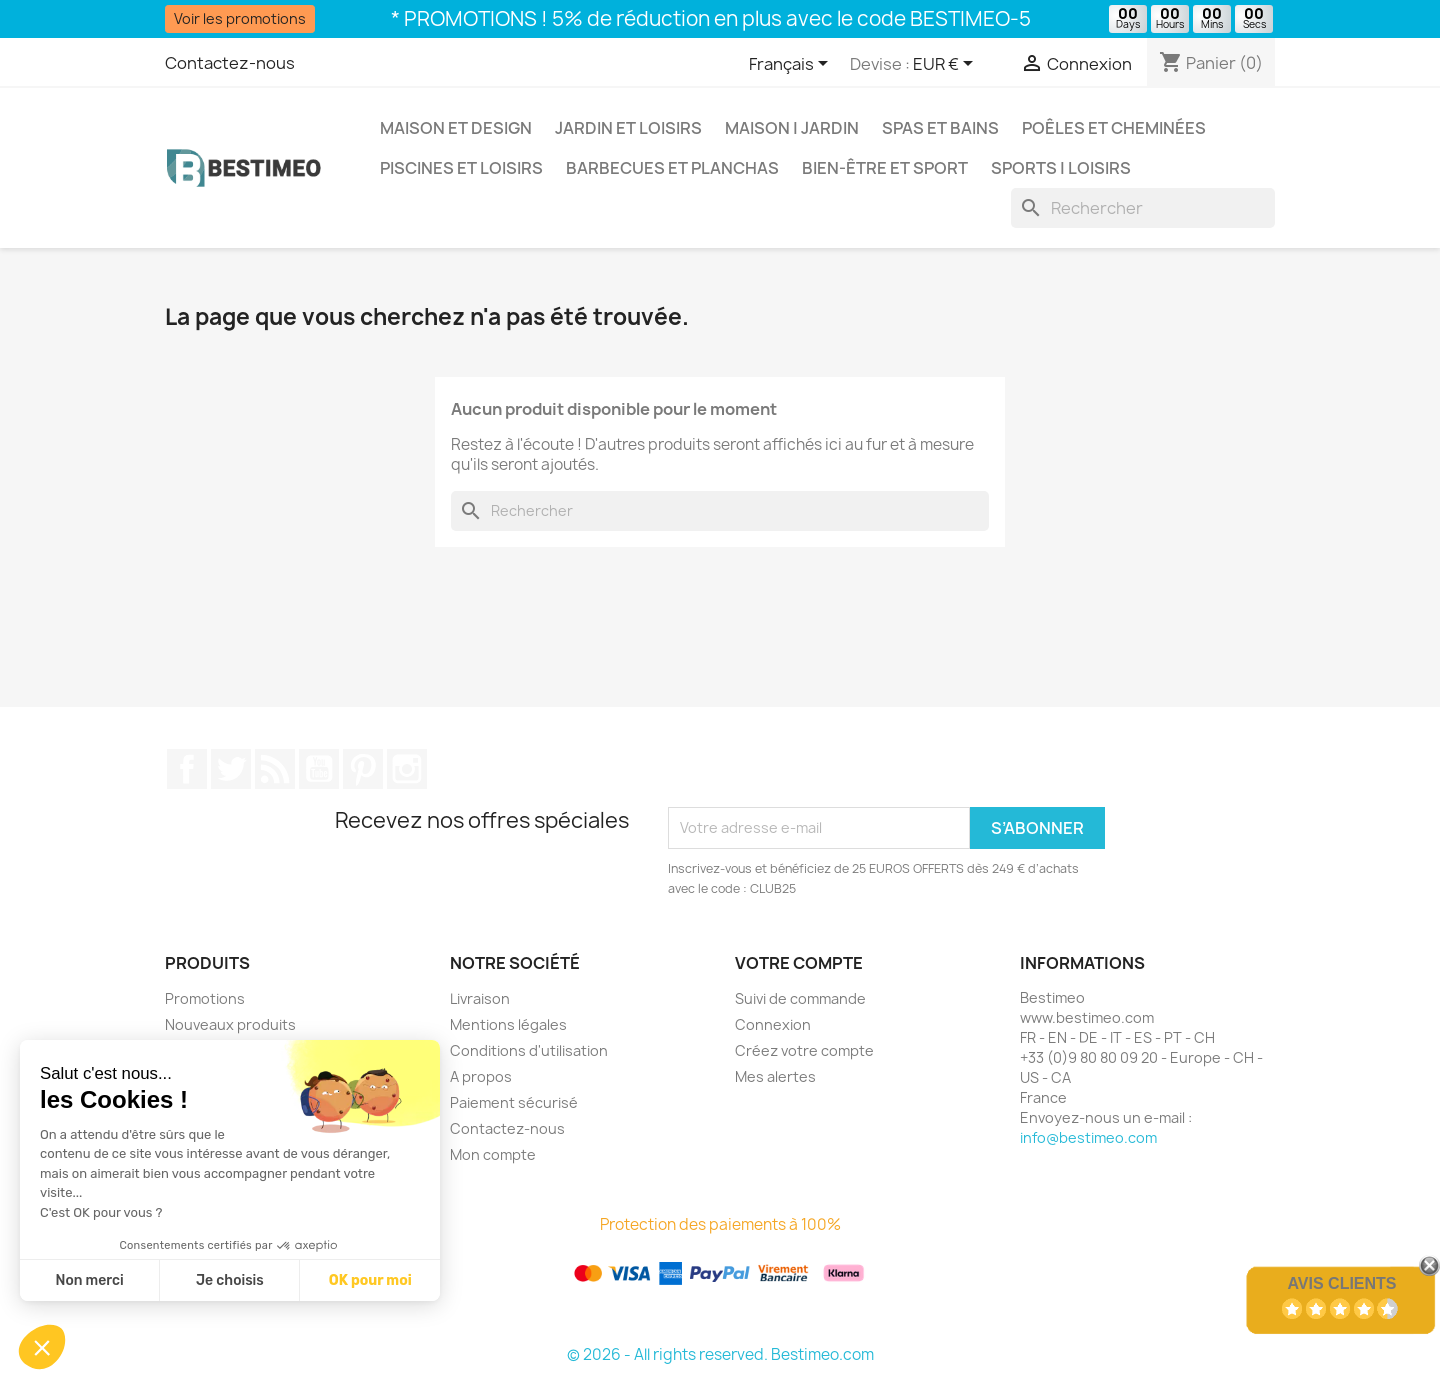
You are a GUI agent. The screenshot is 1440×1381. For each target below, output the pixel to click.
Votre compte (799, 963)
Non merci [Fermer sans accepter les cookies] (89, 1280)
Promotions (205, 998)
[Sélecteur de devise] (946, 65)
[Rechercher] (1143, 208)
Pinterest (363, 769)
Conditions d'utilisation (529, 1050)
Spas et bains (940, 128)
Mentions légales (508, 1024)
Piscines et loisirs (461, 168)
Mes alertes (775, 1076)
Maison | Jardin (792, 128)
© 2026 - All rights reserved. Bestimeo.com (720, 1354)
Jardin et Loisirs (628, 128)
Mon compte (493, 1154)
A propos (481, 1076)
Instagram (407, 769)
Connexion (773, 1024)
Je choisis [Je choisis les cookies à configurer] (230, 1280)
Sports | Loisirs (1061, 168)
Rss (275, 769)
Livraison (480, 998)
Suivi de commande (800, 998)
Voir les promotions (240, 18)
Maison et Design (456, 128)
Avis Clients (1341, 1283)
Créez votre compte (804, 1050)
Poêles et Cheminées (1114, 128)
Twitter (231, 769)
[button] (42, 1347)
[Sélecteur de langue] (792, 65)
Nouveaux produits (230, 1024)
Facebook (187, 769)
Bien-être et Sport (885, 168)
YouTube (319, 769)
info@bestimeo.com (1088, 1137)
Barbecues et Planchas (672, 168)
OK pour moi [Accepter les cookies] (370, 1280)
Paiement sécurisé (514, 1102)
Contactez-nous (230, 63)
